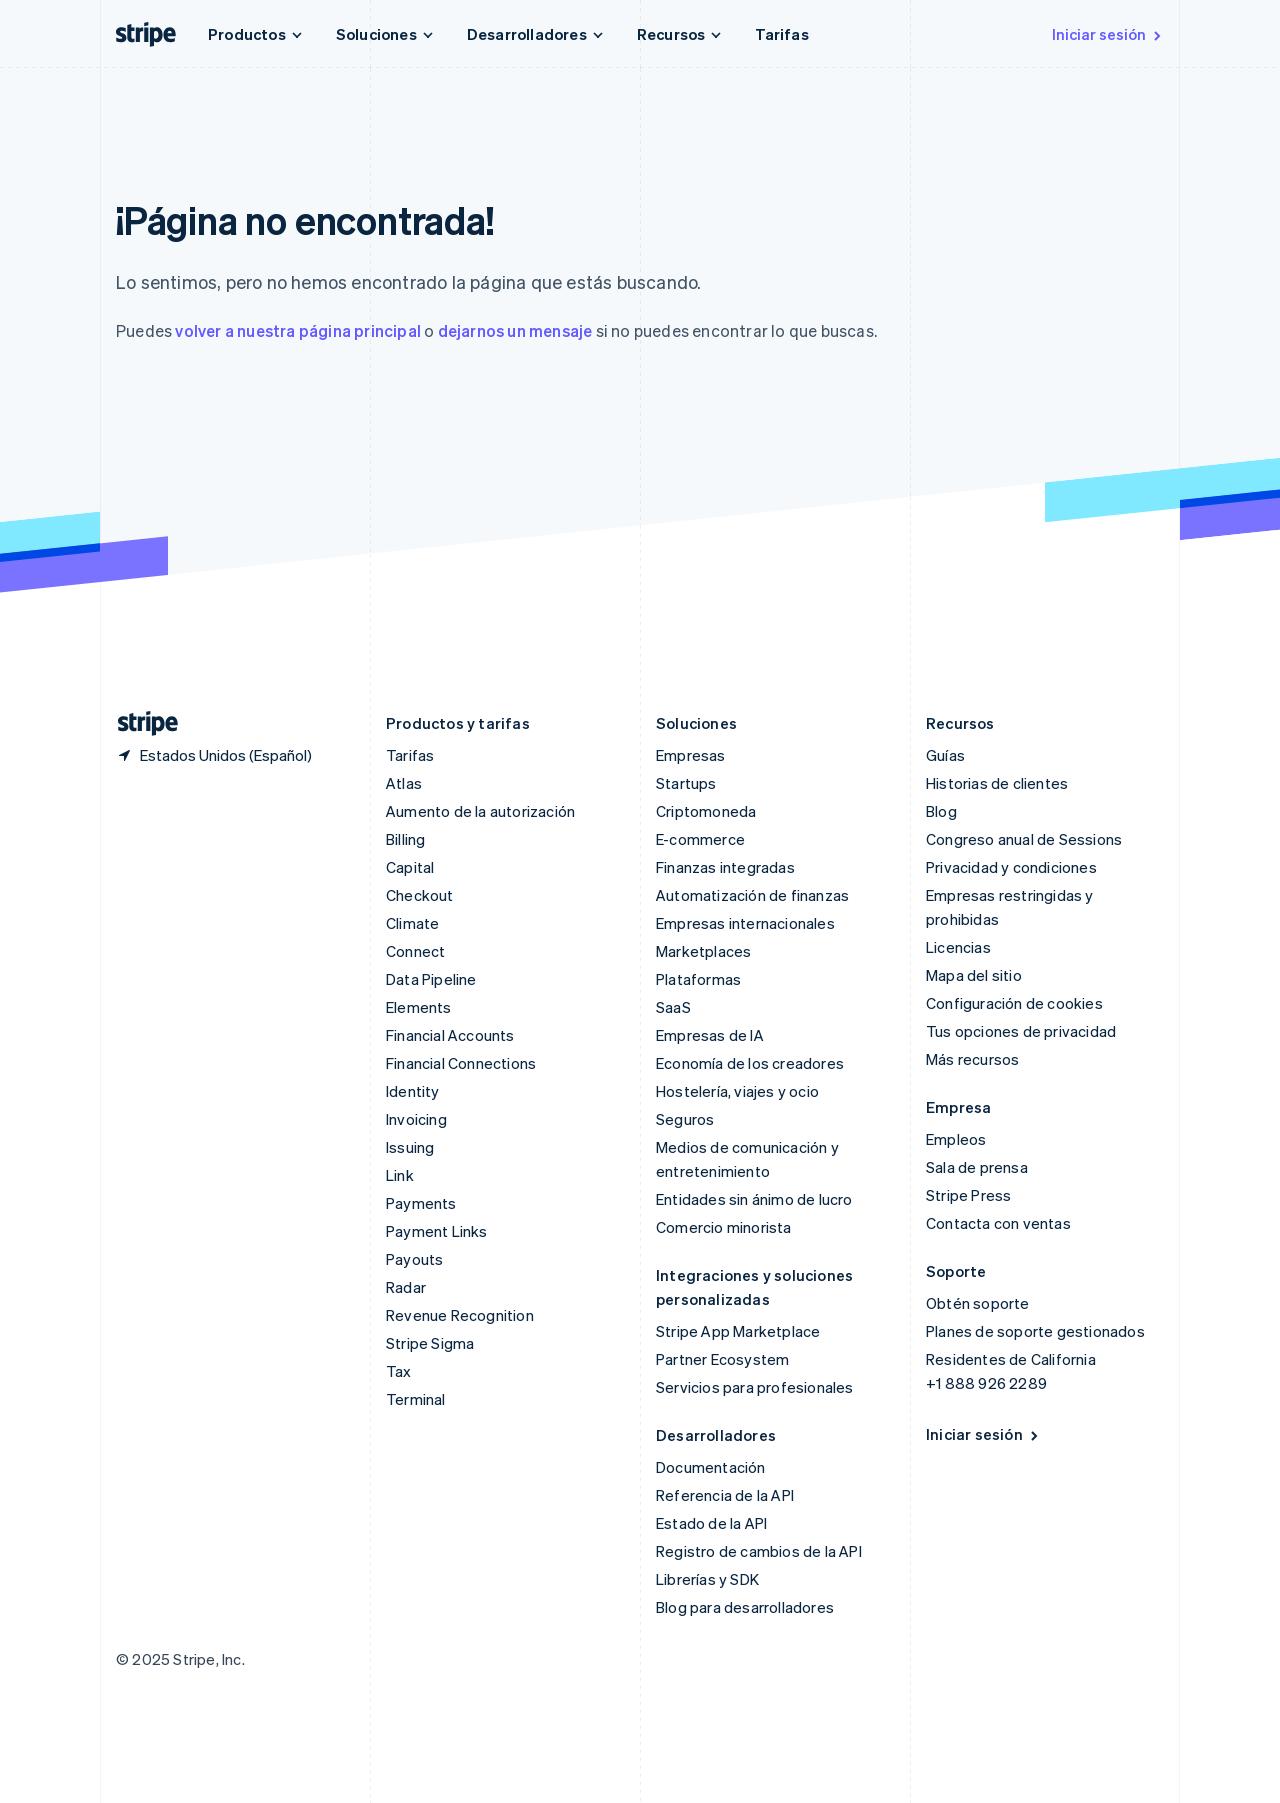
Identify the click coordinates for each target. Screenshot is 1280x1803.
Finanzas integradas (725, 867)
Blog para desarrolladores (745, 1607)
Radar (406, 1287)
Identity (413, 1091)
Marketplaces (703, 951)
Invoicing (416, 1119)
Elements (419, 1007)
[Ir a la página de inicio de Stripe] (140, 723)
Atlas (404, 783)
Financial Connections (461, 1063)
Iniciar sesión (1108, 34)
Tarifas (781, 34)
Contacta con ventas (998, 1223)
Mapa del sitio (974, 975)
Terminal (416, 1399)
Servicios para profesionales (755, 1387)
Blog (941, 811)
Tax (399, 1371)
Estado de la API (711, 1523)
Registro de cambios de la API (759, 1551)
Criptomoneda (706, 811)
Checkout (420, 895)
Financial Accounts (450, 1035)
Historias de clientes (997, 783)
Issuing (410, 1147)
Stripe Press (968, 1195)
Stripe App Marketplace (738, 1331)
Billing (405, 839)
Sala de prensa (977, 1167)
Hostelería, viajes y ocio (737, 1091)
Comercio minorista (724, 1227)
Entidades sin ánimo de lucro (754, 1199)
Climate (412, 923)
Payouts (414, 1259)
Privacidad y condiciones (1011, 867)
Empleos (956, 1139)
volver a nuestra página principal (298, 330)
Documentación (711, 1467)
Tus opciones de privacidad (1021, 1031)
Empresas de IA (710, 1035)
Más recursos (972, 1059)
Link (400, 1175)
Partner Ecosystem (722, 1359)
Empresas (691, 755)
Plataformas (698, 979)
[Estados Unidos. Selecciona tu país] (214, 755)
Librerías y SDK (707, 1579)
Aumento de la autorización (480, 811)
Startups (686, 783)
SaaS (673, 1007)
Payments (421, 1203)
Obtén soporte (978, 1303)
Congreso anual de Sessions (1024, 839)
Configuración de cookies (1014, 1003)
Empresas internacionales (745, 923)
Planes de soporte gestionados (1035, 1331)
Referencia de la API (725, 1495)
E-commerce (700, 839)
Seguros (685, 1119)
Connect (415, 951)
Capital (410, 867)
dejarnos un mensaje (515, 330)
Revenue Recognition (460, 1315)
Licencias (958, 947)
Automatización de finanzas (752, 895)
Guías (945, 755)
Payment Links (437, 1231)
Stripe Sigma (430, 1343)
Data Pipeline (431, 979)
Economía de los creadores (750, 1063)
